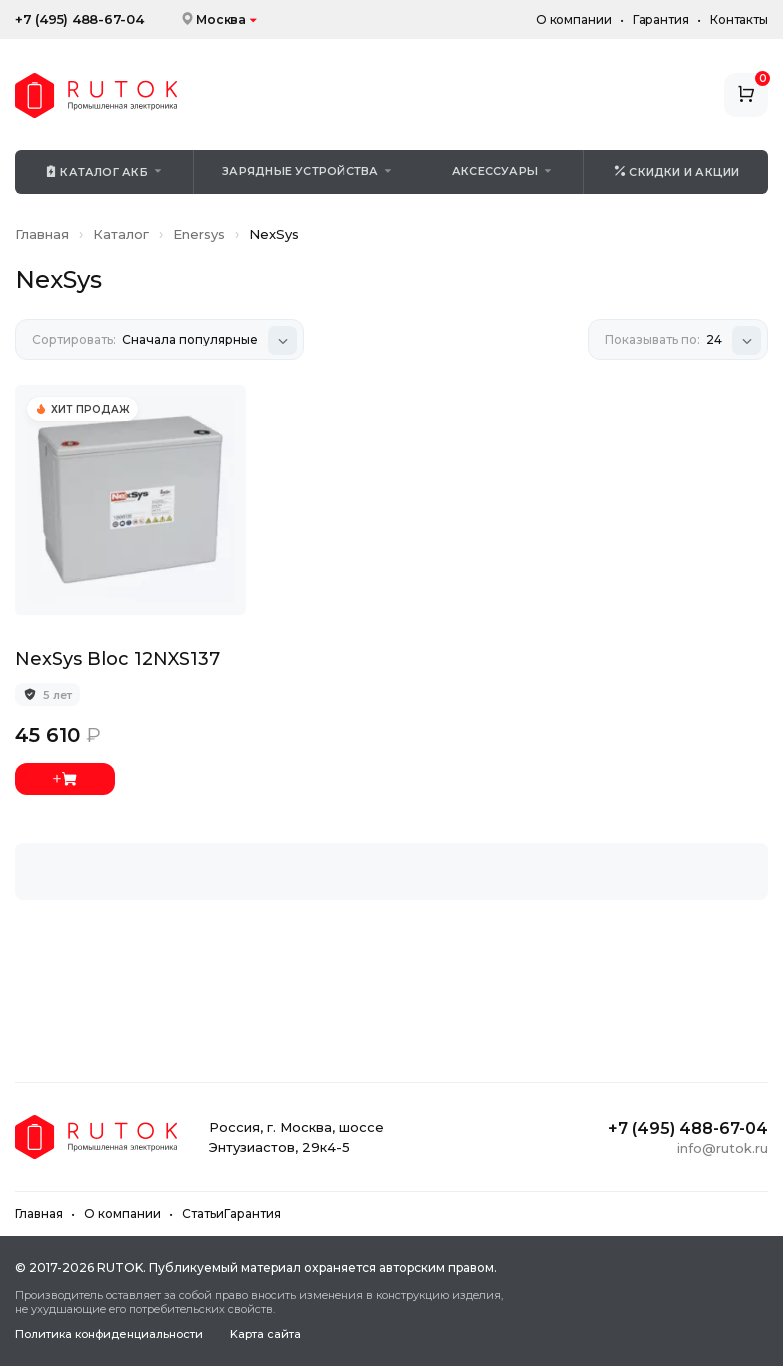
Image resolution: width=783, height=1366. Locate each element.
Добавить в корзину (65, 779)
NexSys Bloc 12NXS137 (117, 659)
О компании (574, 19)
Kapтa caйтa (265, 1334)
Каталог (121, 234)
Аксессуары (495, 171)
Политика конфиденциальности (109, 1334)
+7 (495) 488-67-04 (79, 19)
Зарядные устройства (300, 171)
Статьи (203, 1213)
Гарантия (661, 19)
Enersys (199, 234)
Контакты (739, 19)
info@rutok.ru (722, 1148)
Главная (42, 234)
